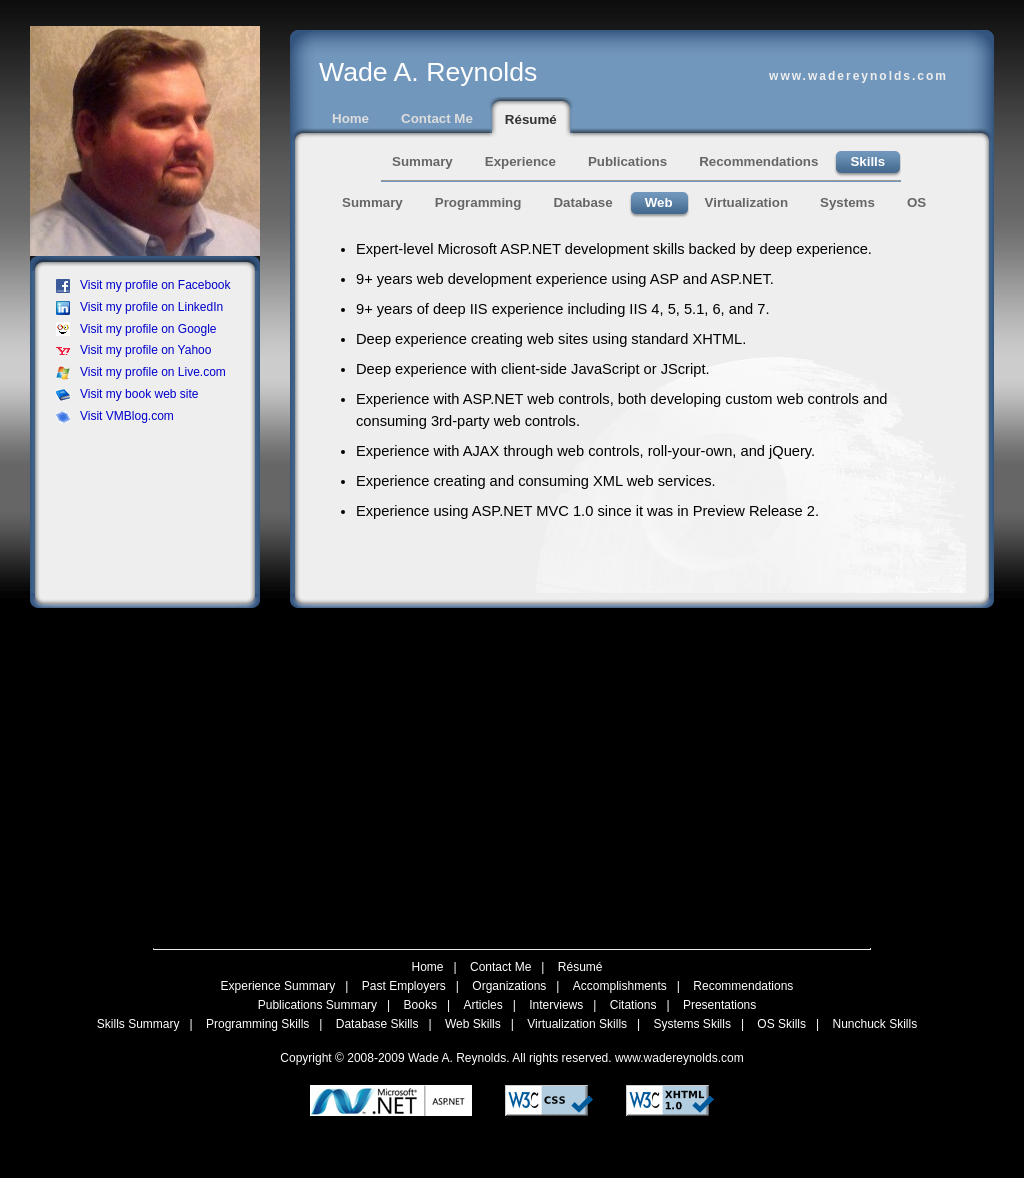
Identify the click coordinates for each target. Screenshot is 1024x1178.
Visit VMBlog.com (115, 416)
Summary (422, 161)
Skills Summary (138, 1024)
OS (916, 202)
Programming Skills (257, 1024)
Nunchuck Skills (875, 1024)
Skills (867, 161)
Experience (520, 161)
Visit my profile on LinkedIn (139, 307)
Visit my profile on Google (136, 329)
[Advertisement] (151, 481)
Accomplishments (620, 986)
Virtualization (746, 202)
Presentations (719, 1005)
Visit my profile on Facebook (143, 285)
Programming (478, 202)
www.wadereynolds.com (679, 1058)
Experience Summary (278, 986)
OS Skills (781, 1024)
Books (420, 1005)
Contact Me (437, 118)
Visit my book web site (127, 394)
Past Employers (404, 986)
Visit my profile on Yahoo (133, 350)
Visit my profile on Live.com (141, 372)
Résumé (531, 119)
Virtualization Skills (577, 1024)
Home (350, 118)
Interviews (556, 1005)
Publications (627, 161)
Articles (482, 1005)
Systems (847, 202)
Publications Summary (317, 1005)
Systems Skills (692, 1024)
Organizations (509, 986)
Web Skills (473, 1024)
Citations (633, 1005)
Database (582, 202)
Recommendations (758, 161)
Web (659, 202)
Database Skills (377, 1024)
